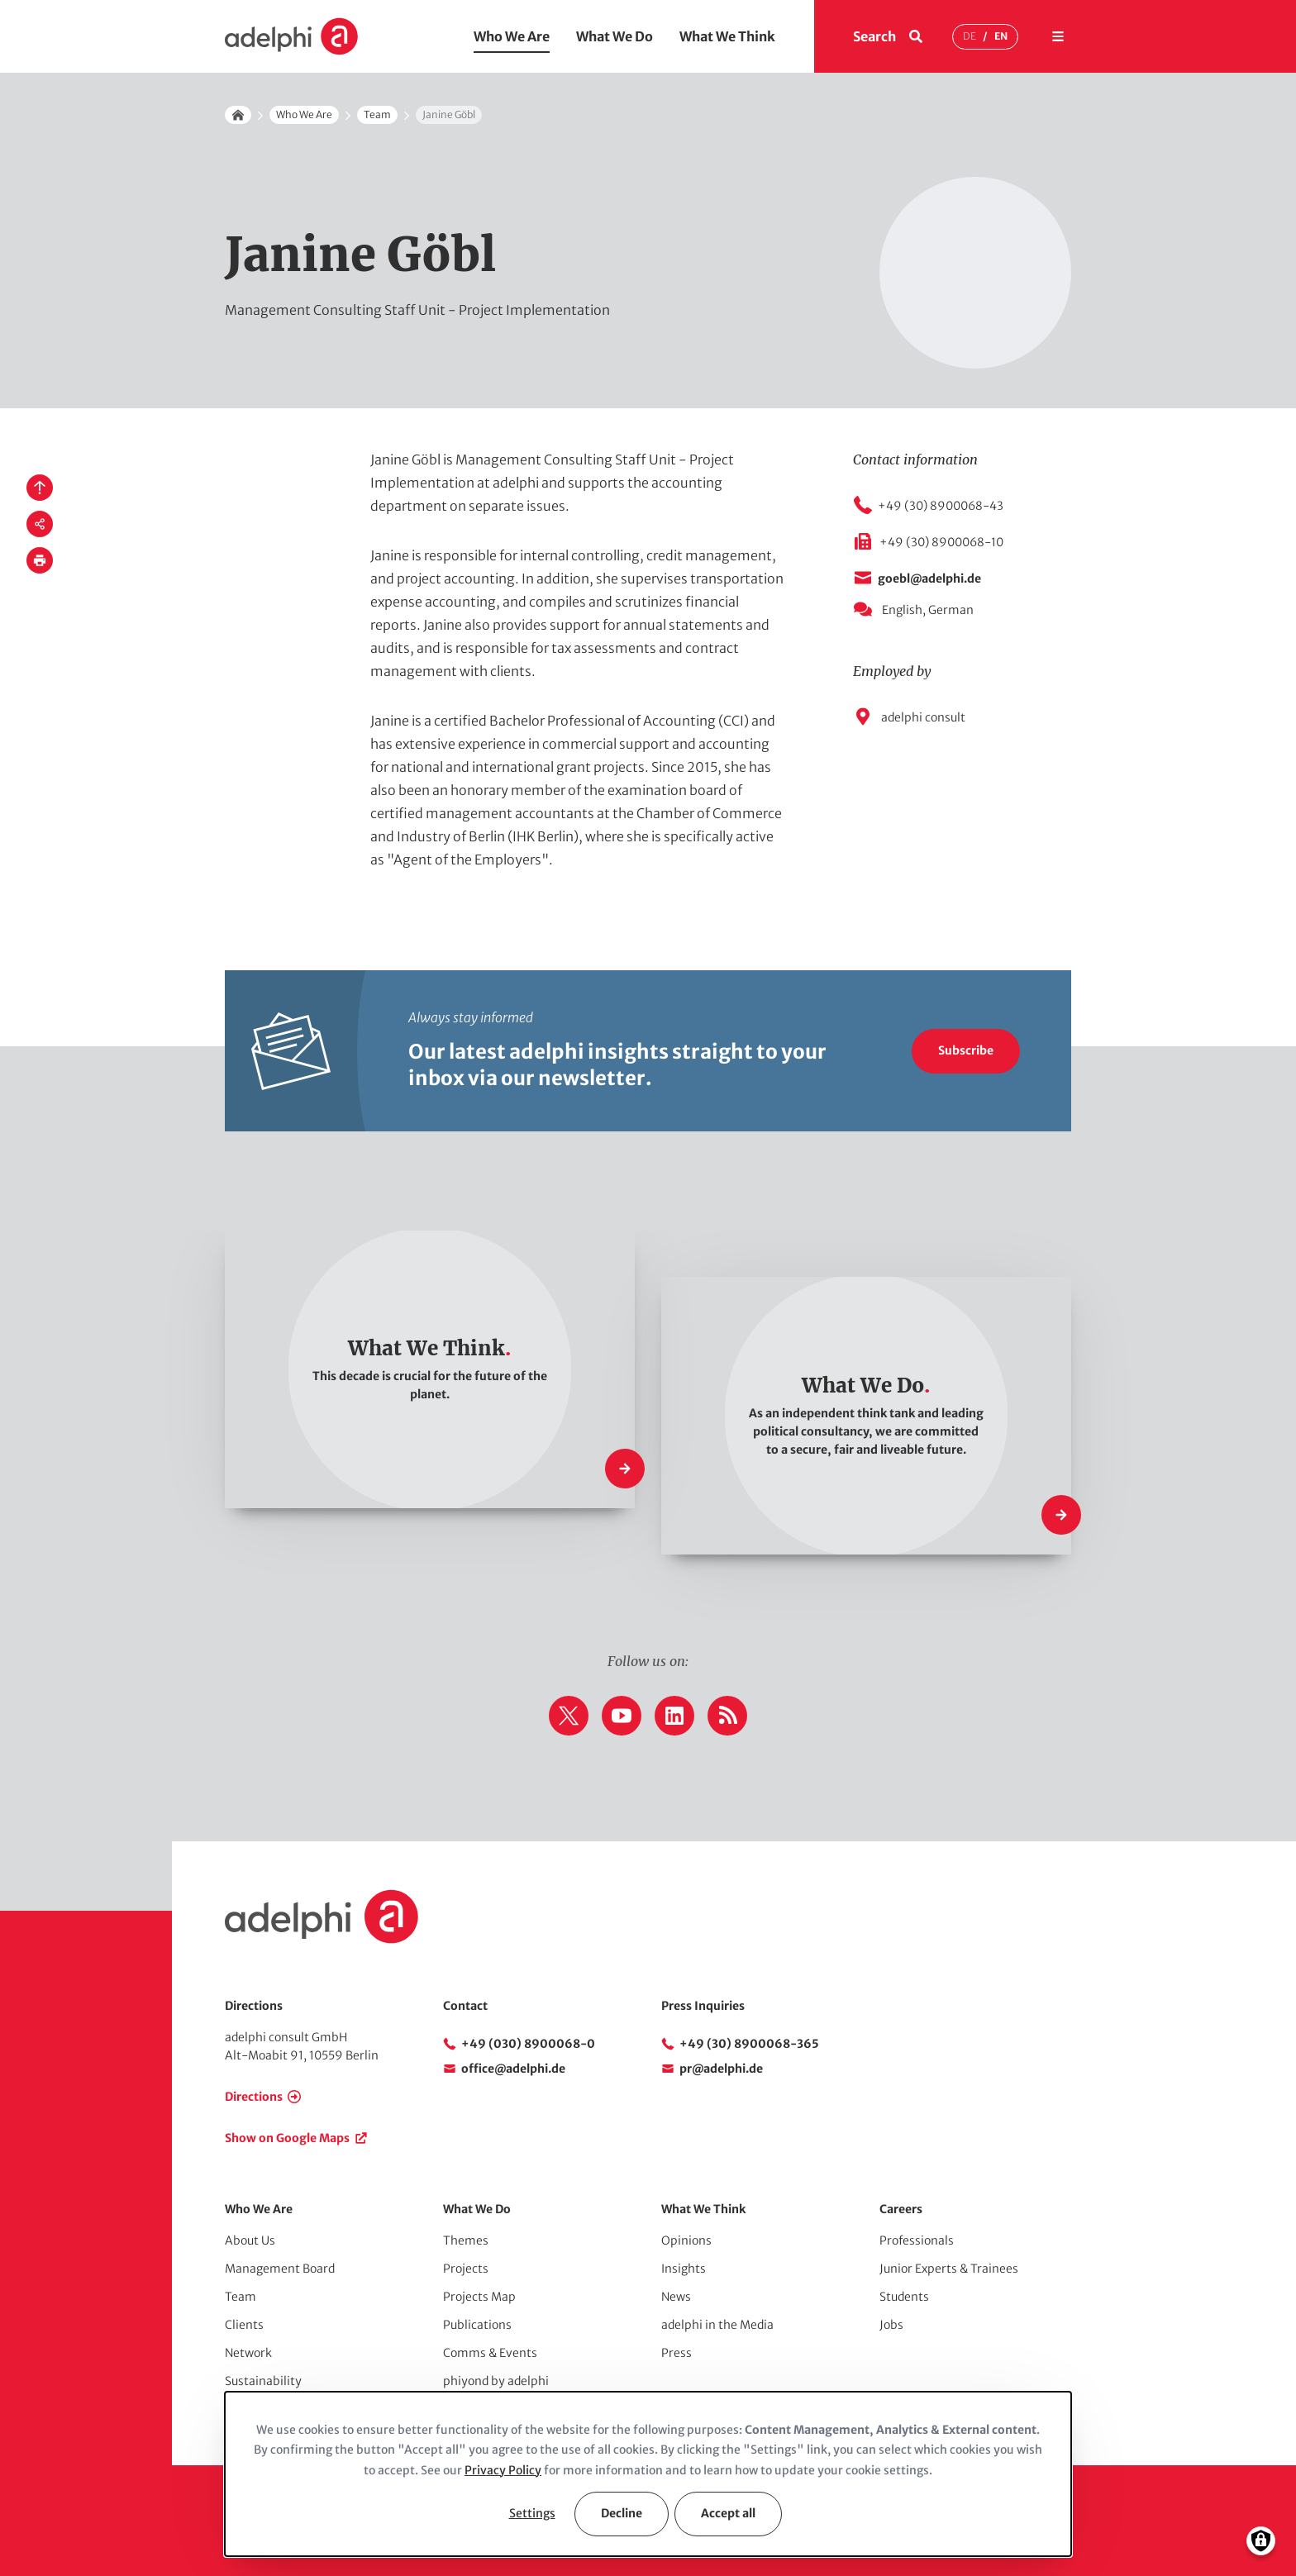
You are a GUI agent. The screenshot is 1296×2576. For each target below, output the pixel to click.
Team (377, 114)
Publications (477, 2324)
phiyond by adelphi (496, 2381)
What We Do (614, 36)
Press (676, 2352)
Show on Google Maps (287, 2138)
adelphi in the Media (717, 2324)
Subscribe (965, 1050)
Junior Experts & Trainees (948, 2268)
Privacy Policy (503, 2470)
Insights (683, 2268)
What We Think (727, 36)
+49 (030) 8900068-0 (528, 2043)
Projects (465, 2268)
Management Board (280, 2268)
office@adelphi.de (513, 2068)
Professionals (916, 2240)
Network (248, 2352)
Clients (244, 2324)
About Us (250, 2240)
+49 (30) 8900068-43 (940, 505)
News (676, 2296)
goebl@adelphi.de (929, 578)
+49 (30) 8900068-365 (749, 2043)
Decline (621, 2513)
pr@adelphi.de (721, 2068)
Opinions (686, 2240)
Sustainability (263, 2381)
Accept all (728, 2513)
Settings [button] (532, 2513)
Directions (254, 2096)
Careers (900, 2209)
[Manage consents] (1260, 2540)
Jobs (891, 2324)
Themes (465, 2240)
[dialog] (648, 2474)
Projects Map (479, 2296)
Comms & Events (490, 2352)
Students (904, 2296)
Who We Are (512, 36)
